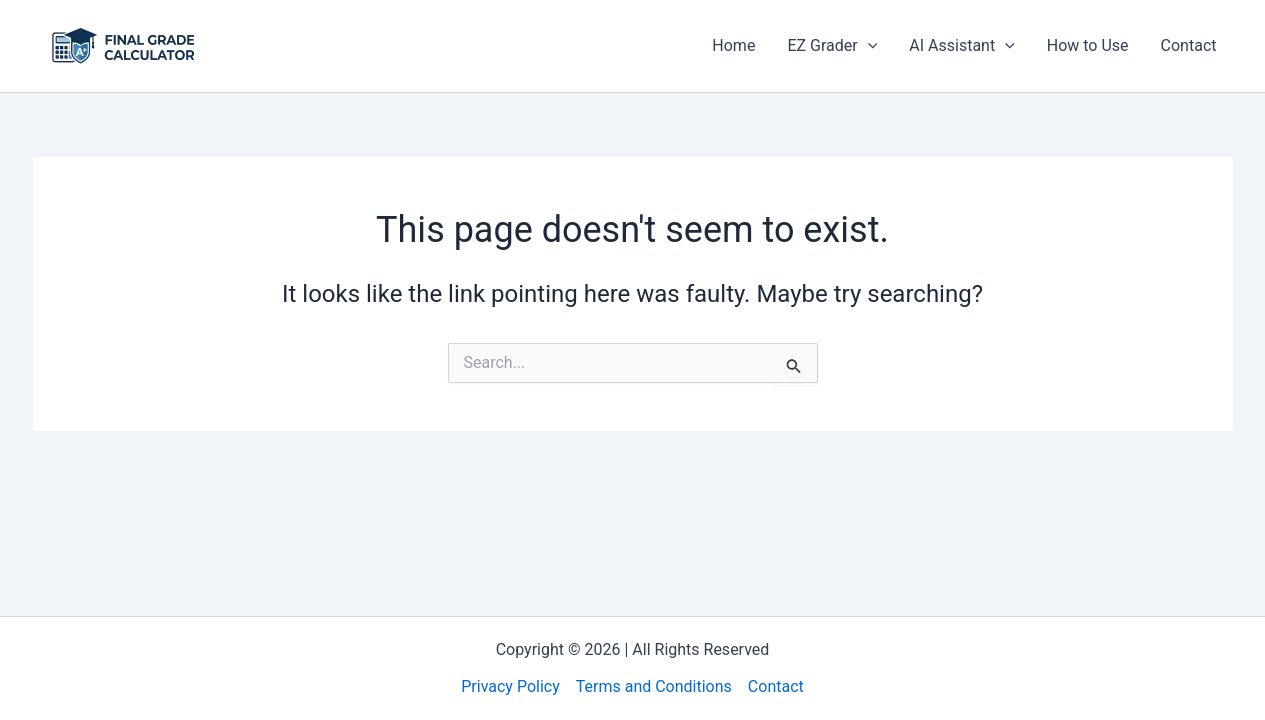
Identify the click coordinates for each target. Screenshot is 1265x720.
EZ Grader (832, 46)
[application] (868, 46)
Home (733, 45)
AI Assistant (961, 46)
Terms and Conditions (654, 686)
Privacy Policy (510, 686)
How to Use (1088, 45)
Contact (1189, 45)
